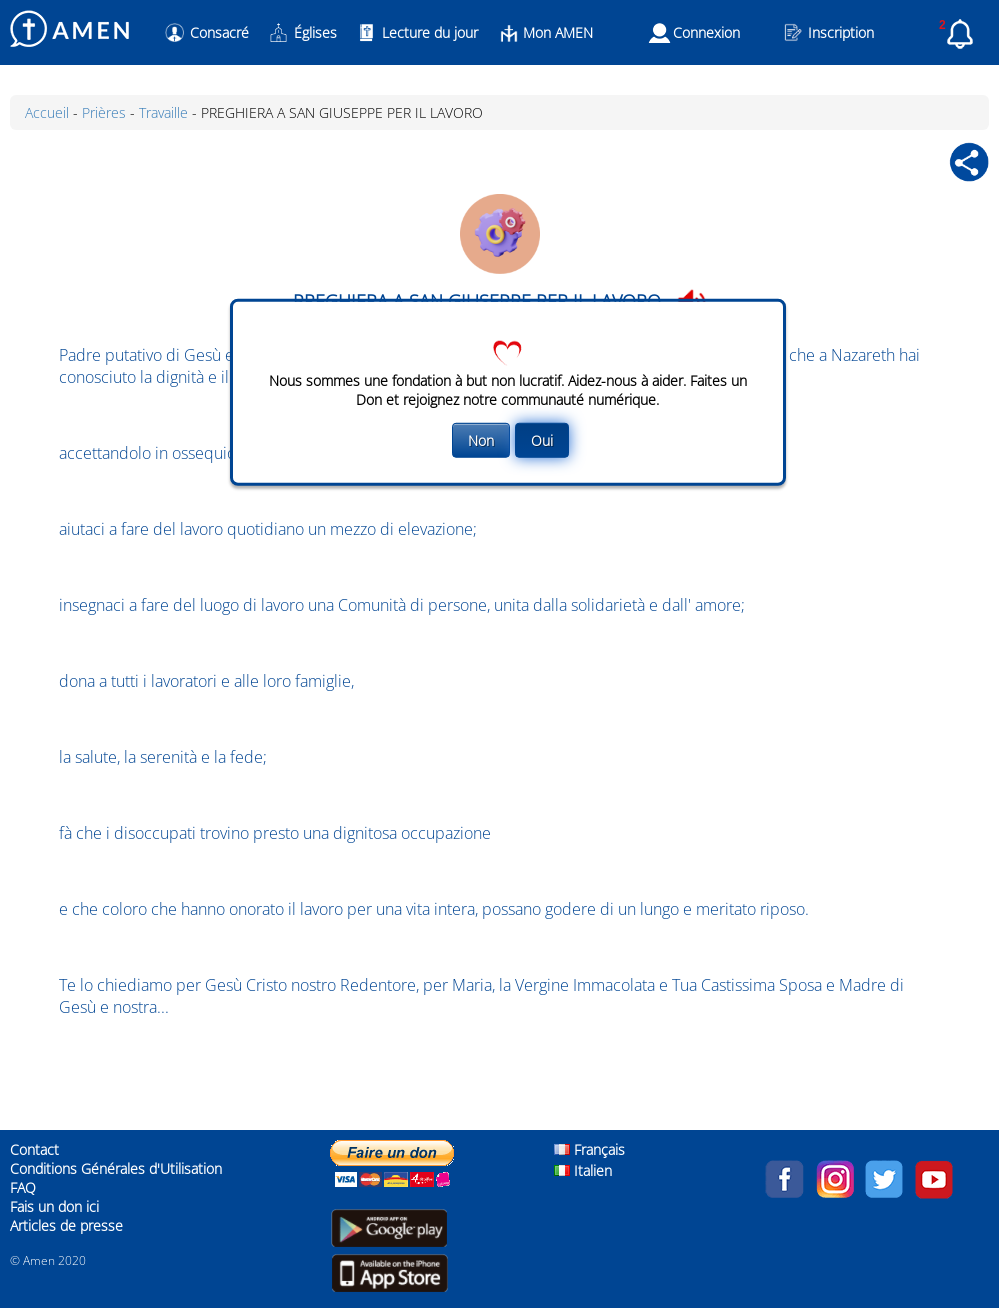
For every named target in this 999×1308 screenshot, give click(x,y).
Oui (542, 440)
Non (481, 440)
